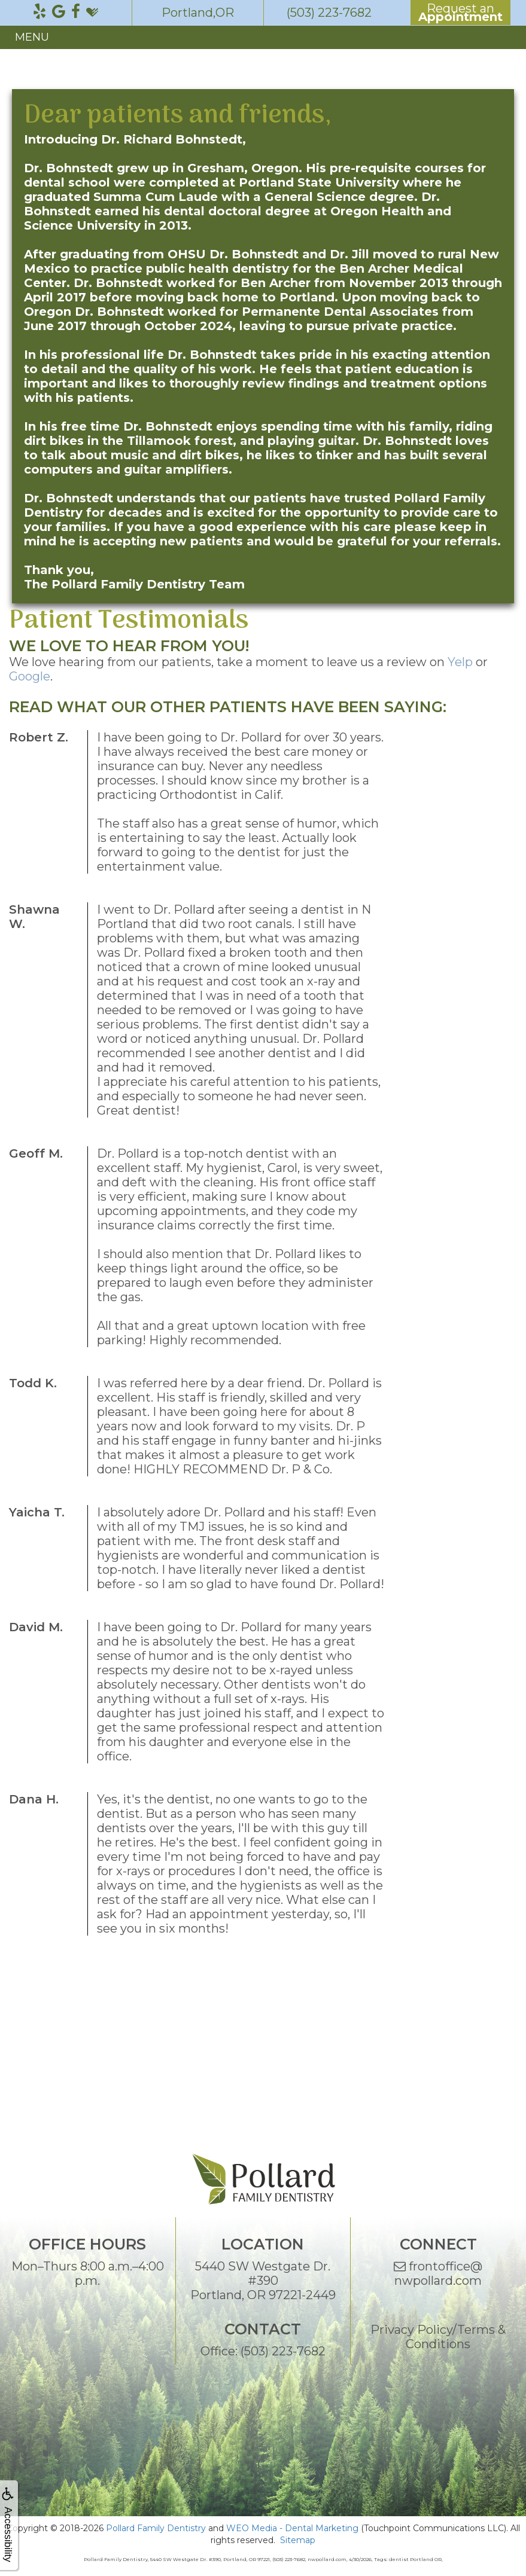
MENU (32, 37)
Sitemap (297, 2540)
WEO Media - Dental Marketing (292, 2528)
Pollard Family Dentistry (156, 2528)
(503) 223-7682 (283, 2351)
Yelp (460, 662)
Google (29, 676)
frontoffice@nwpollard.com (438, 2273)
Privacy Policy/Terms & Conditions (438, 2336)
